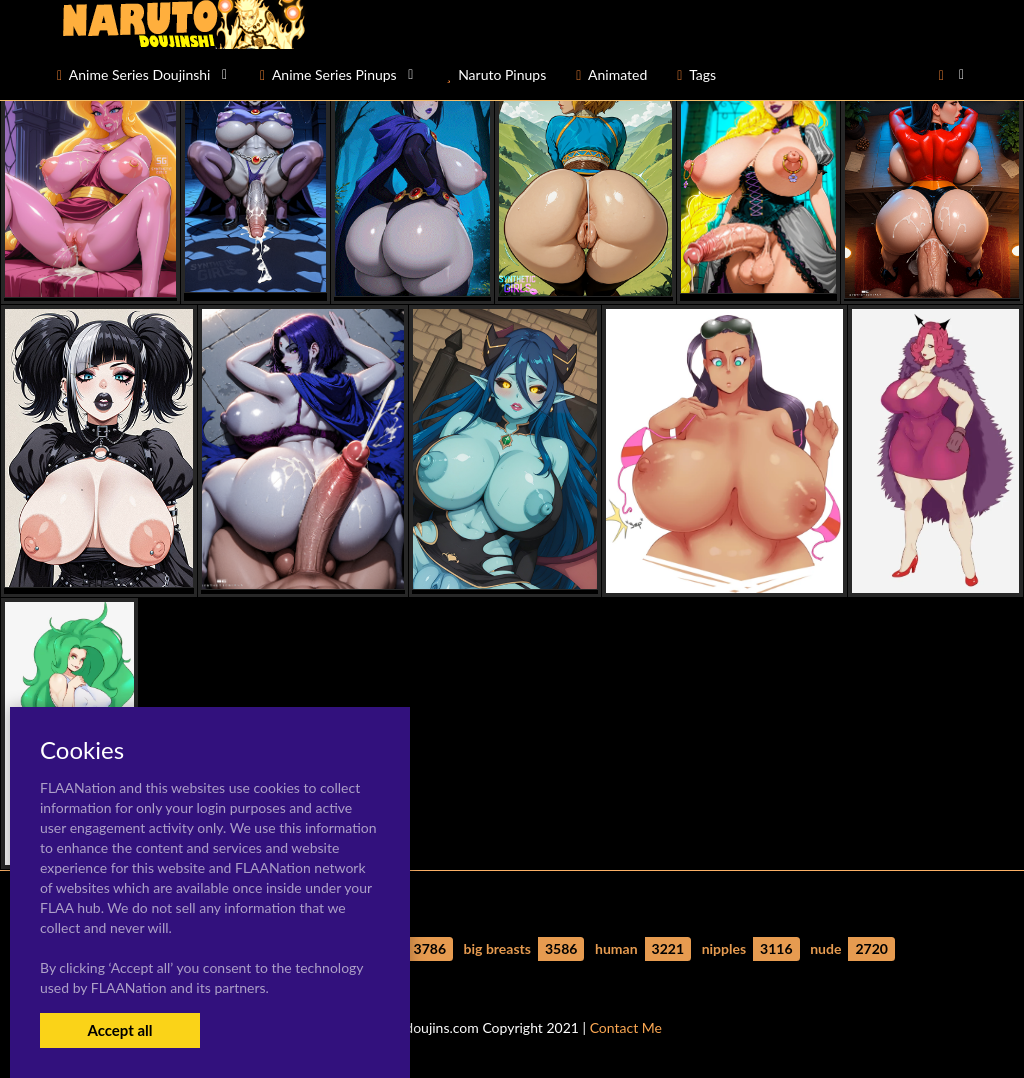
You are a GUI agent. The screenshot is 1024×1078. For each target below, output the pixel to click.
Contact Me (626, 1027)
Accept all (119, 1030)
